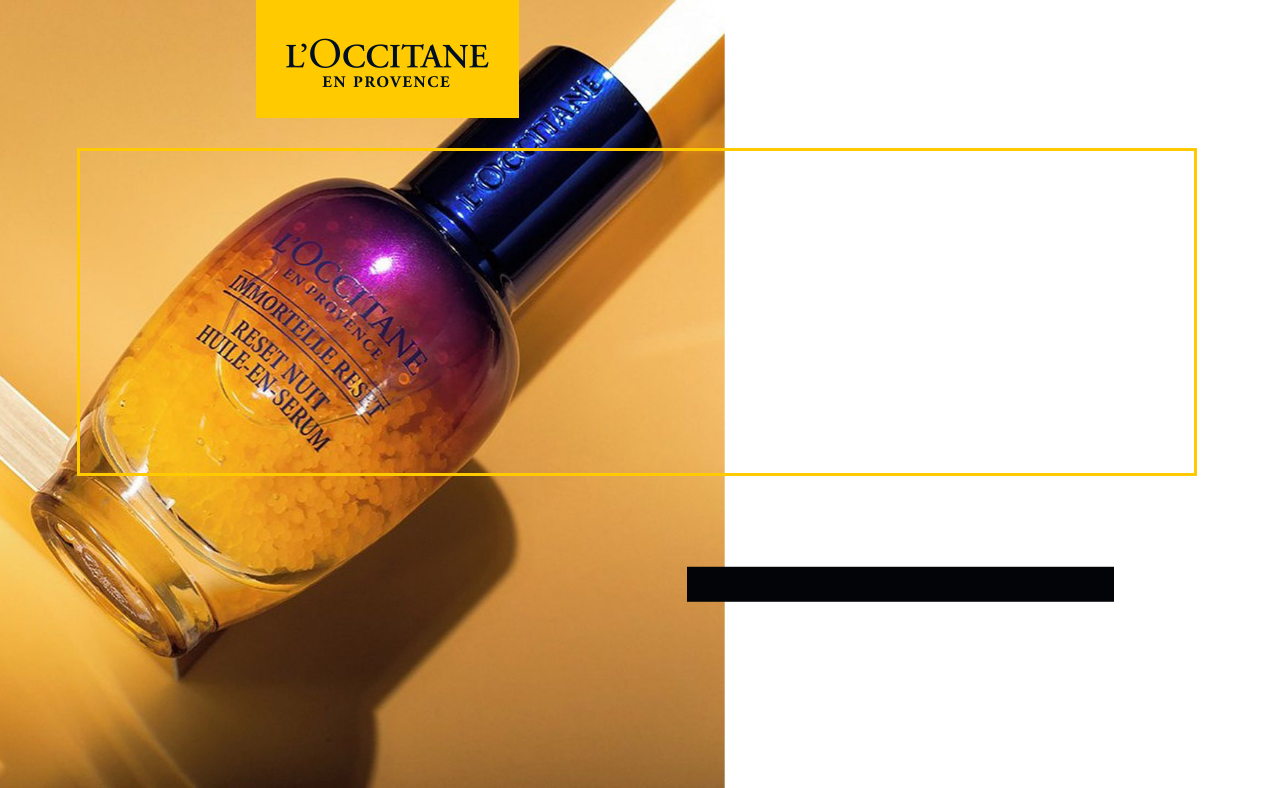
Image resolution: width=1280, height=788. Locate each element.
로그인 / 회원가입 (900, 584)
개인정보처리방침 (815, 649)
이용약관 (716, 649)
